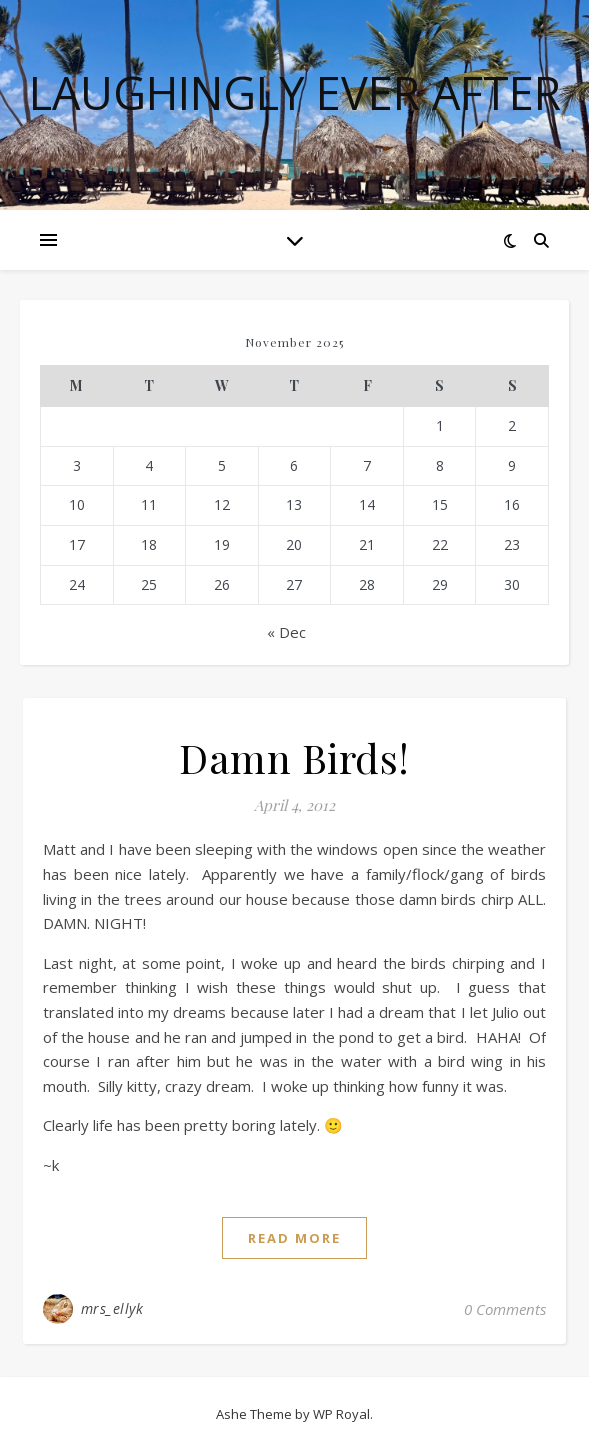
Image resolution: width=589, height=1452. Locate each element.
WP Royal (341, 1414)
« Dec (286, 632)
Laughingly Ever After (295, 92)
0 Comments (505, 1309)
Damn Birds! (294, 757)
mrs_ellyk (112, 1308)
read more (294, 1238)
